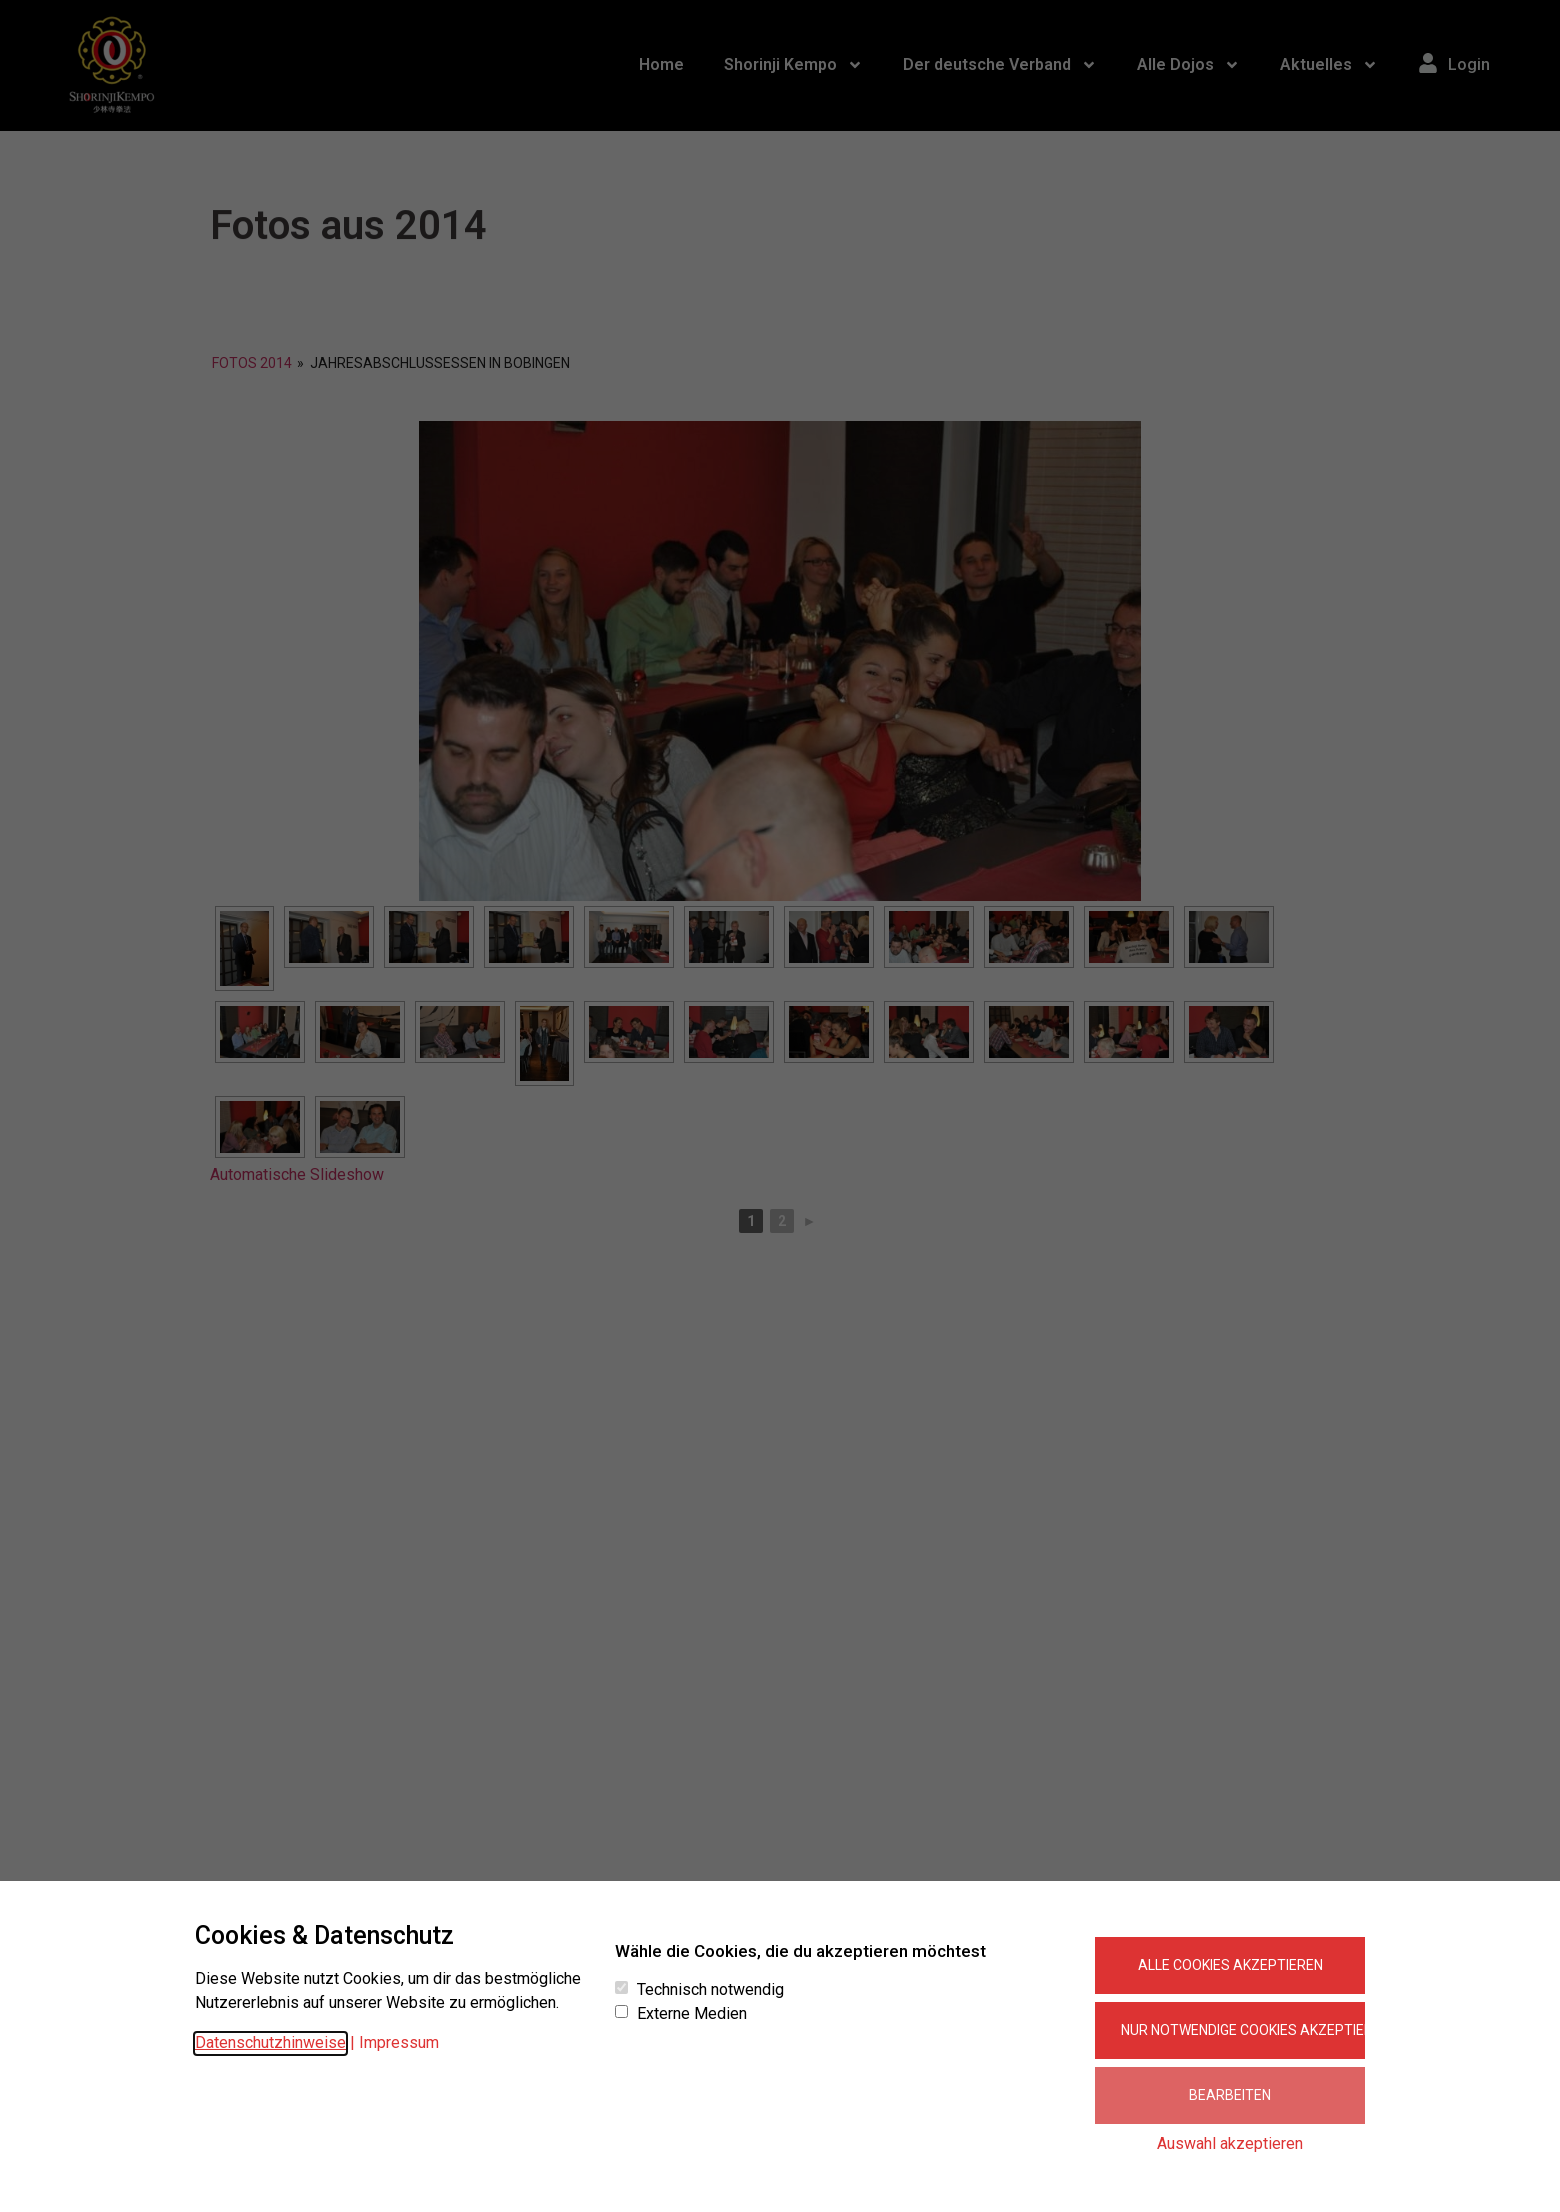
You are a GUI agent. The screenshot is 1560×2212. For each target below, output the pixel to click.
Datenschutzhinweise (270, 2042)
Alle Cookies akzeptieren (1230, 1965)
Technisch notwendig (710, 1990)
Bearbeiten (1230, 2095)
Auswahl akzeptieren (1230, 2143)
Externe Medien (692, 2014)
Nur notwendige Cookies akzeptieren (1243, 2030)
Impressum (399, 2042)
